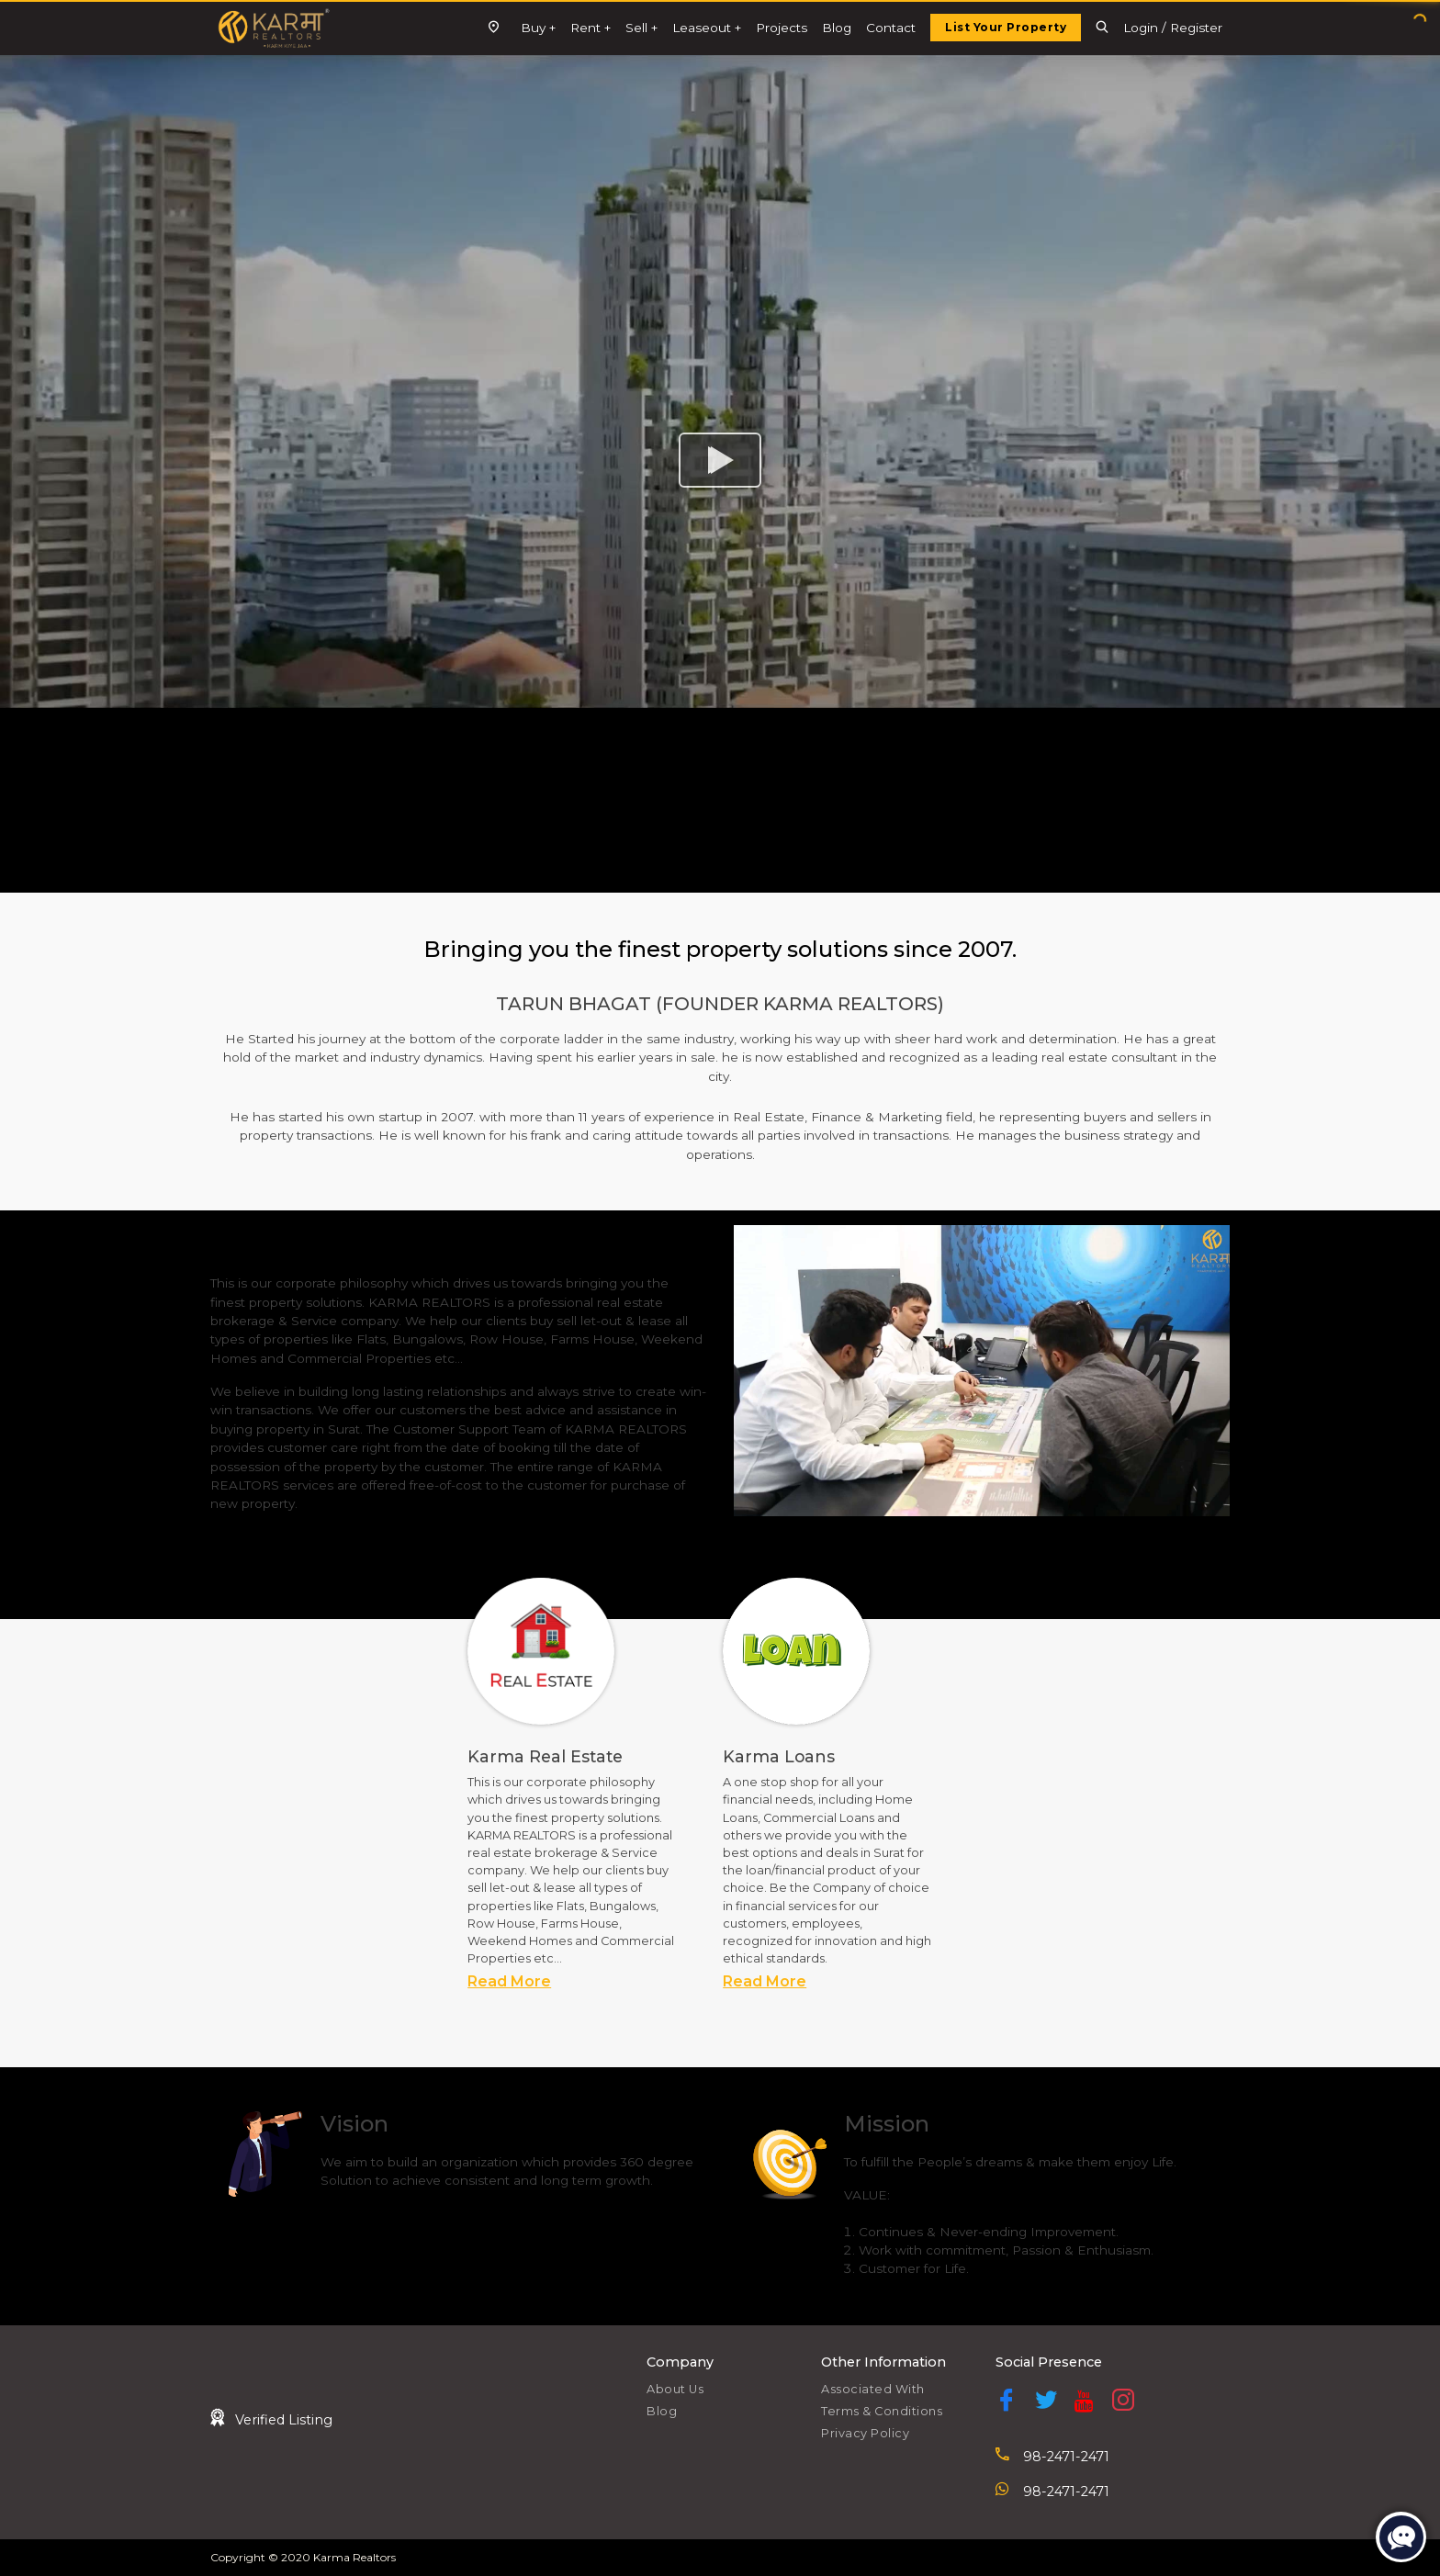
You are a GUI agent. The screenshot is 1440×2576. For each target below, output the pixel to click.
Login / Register (1172, 27)
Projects (781, 27)
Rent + (590, 27)
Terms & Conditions (881, 2411)
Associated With (873, 2389)
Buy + (538, 27)
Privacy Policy (865, 2433)
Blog (836, 27)
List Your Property (1005, 27)
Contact (891, 27)
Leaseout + (706, 27)
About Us (675, 2389)
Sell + (641, 27)
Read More (509, 1981)
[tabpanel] (592, 1785)
